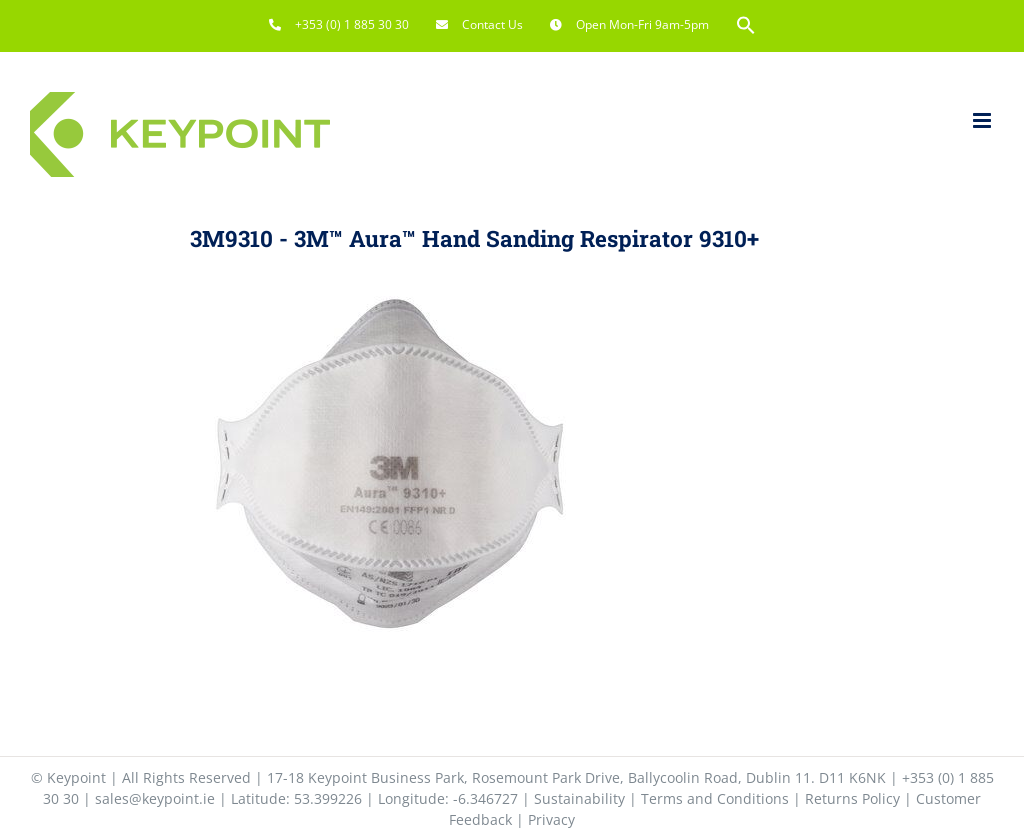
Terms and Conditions (715, 798)
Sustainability (579, 798)
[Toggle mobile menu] (983, 120)
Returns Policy (852, 798)
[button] (746, 25)
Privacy (551, 819)
